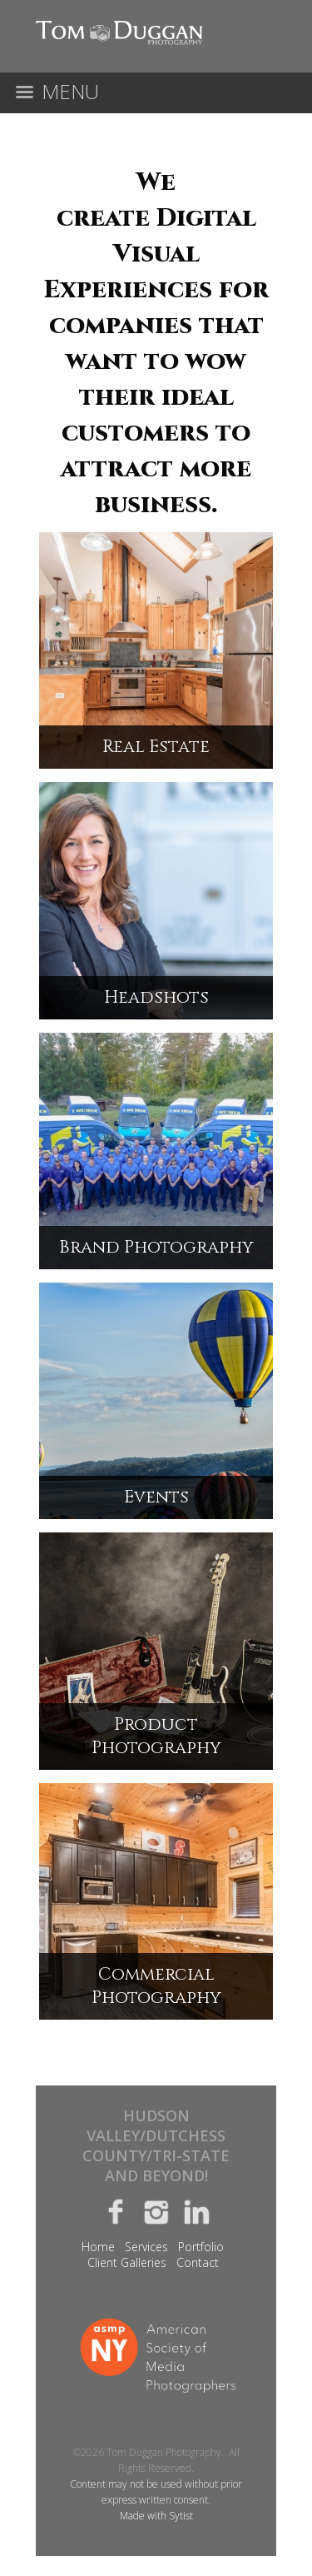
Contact (197, 2262)
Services (146, 2247)
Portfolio (201, 2247)
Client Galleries (126, 2262)
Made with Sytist (156, 2516)
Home (98, 2247)
